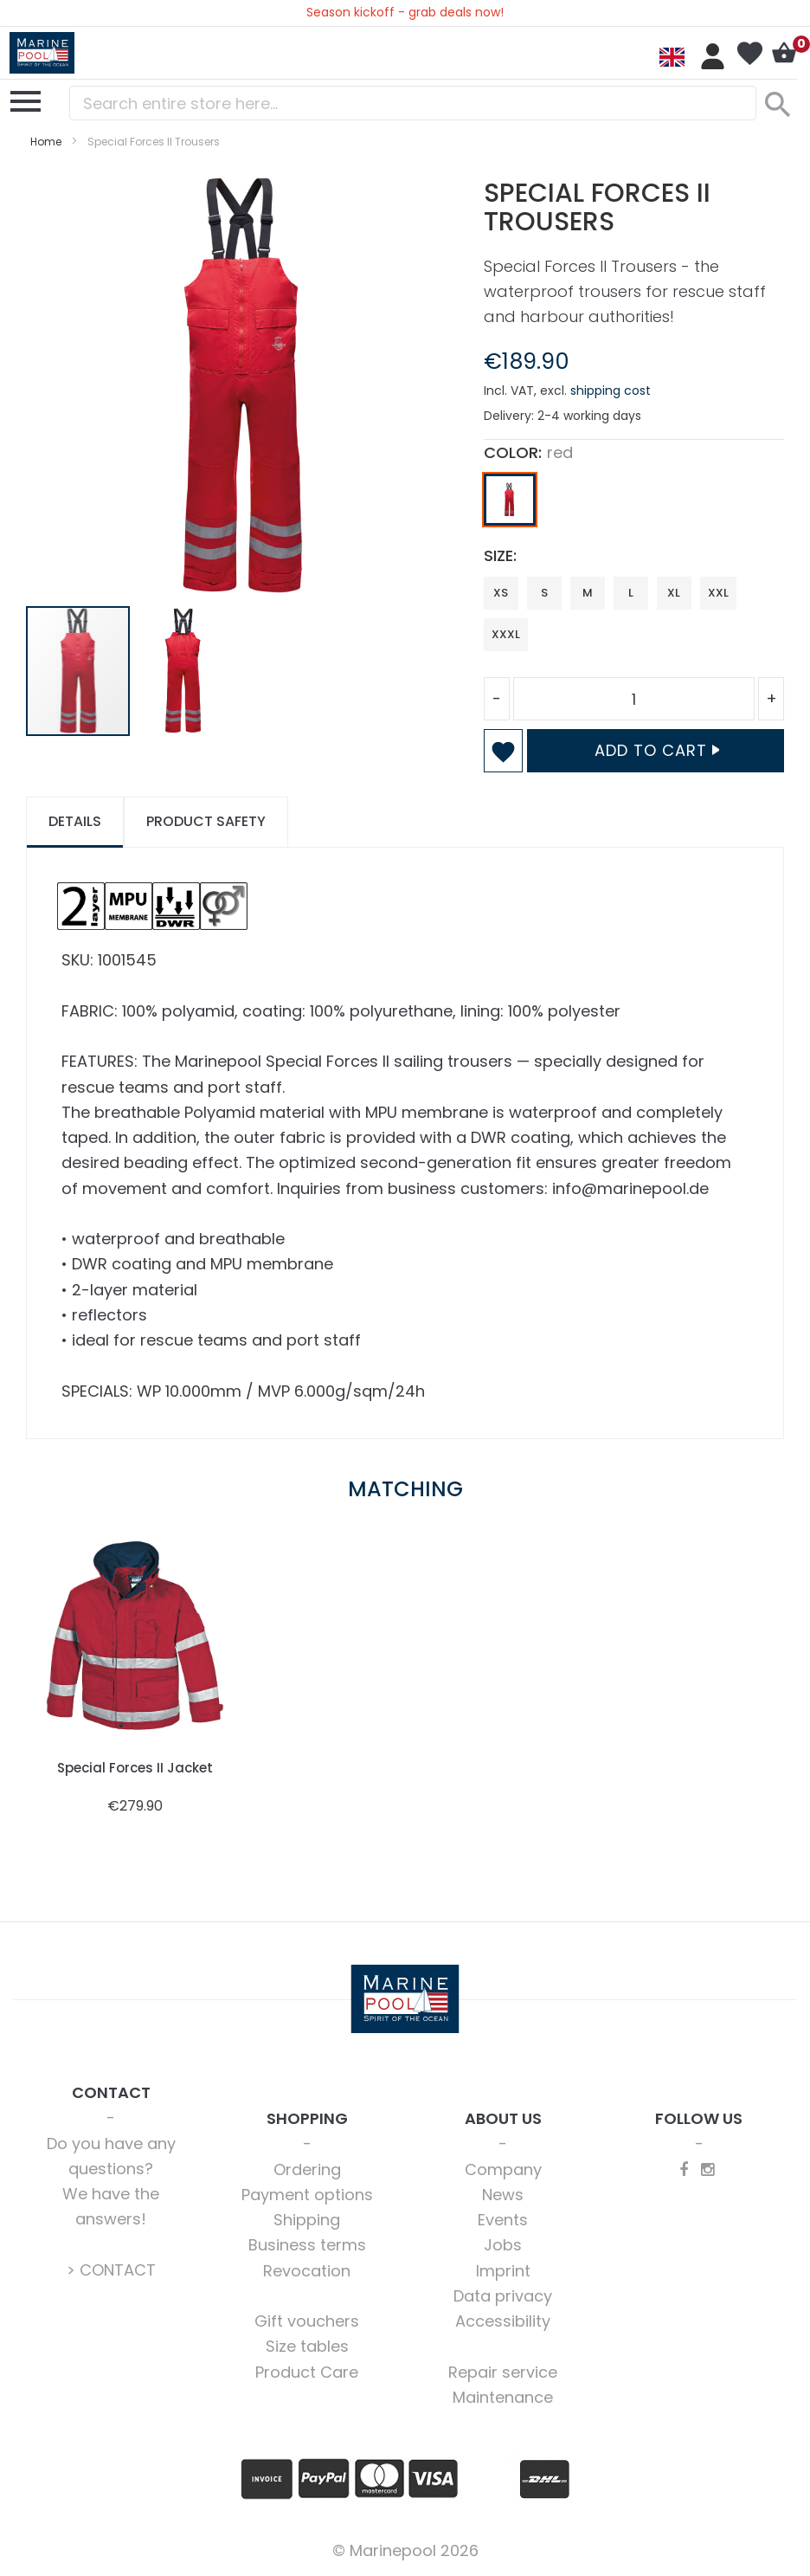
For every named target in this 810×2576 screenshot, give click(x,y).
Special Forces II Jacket (135, 1768)
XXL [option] (718, 592)
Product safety (206, 821)
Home (45, 141)
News (503, 2194)
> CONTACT (111, 2270)
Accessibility (502, 2321)
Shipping (306, 2220)
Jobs (503, 2245)
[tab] (75, 822)
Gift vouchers (306, 2321)
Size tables (307, 2346)
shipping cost (610, 390)
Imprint (503, 2271)
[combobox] (412, 103)
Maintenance (503, 2397)
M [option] (587, 592)
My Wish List (749, 54)
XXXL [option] (506, 634)
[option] (510, 500)
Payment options (307, 2194)
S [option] (544, 592)
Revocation (306, 2271)
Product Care (306, 2372)
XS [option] (500, 592)
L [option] (630, 592)
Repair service (502, 2372)
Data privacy (502, 2296)
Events (503, 2220)
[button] (183, 671)
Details (74, 821)
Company (503, 2169)
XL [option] (673, 592)
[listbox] (634, 504)
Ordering (307, 2169)
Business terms (307, 2245)
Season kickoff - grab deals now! (405, 12)
